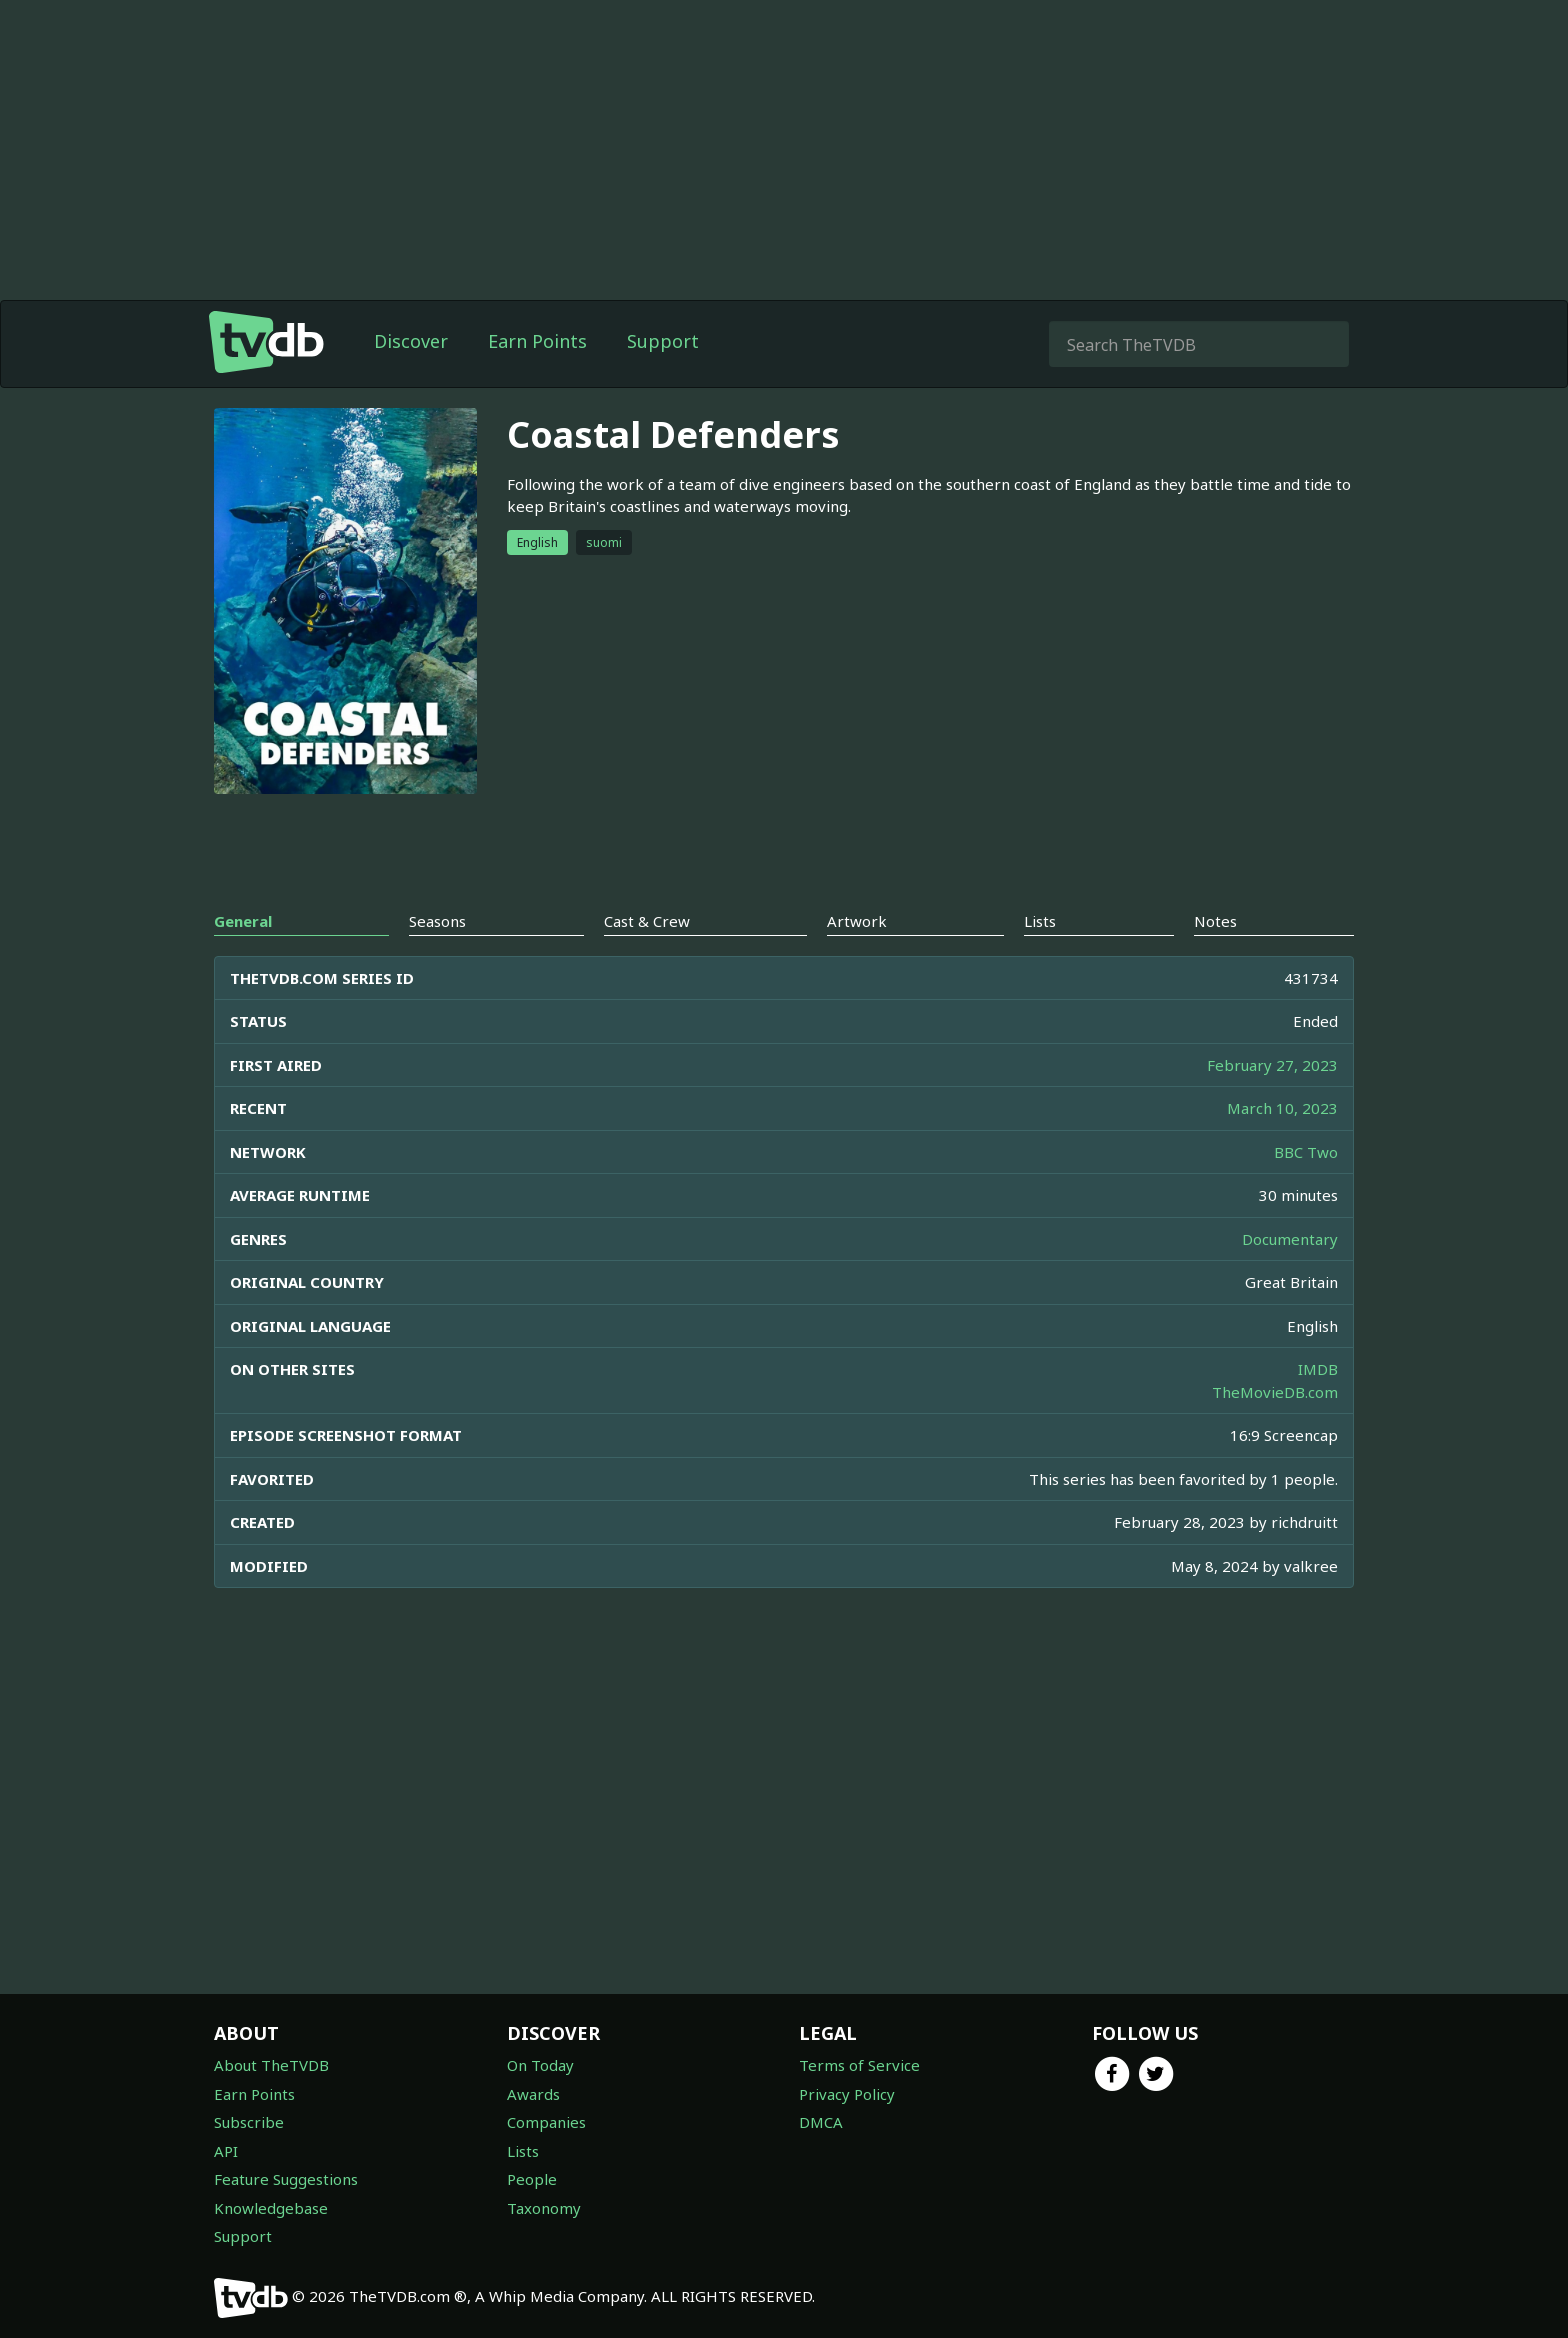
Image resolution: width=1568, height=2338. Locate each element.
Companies (546, 2122)
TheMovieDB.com (1275, 1392)
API (226, 2151)
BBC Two (1306, 1152)
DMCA (821, 2122)
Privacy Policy (847, 2094)
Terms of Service (859, 2065)
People (532, 2179)
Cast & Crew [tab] (647, 921)
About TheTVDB (271, 2065)
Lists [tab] (1040, 921)
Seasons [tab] (437, 921)
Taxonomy (544, 2208)
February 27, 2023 (1272, 1065)
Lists (523, 2151)
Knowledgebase (271, 2208)
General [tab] (243, 921)
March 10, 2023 (1282, 1108)
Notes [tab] (1215, 921)
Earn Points (537, 341)
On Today (540, 2065)
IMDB (1318, 1369)
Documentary (1290, 1239)
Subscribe (249, 2122)
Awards (533, 2094)
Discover (411, 341)
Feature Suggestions (286, 2179)
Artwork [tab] (857, 921)
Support (663, 341)
